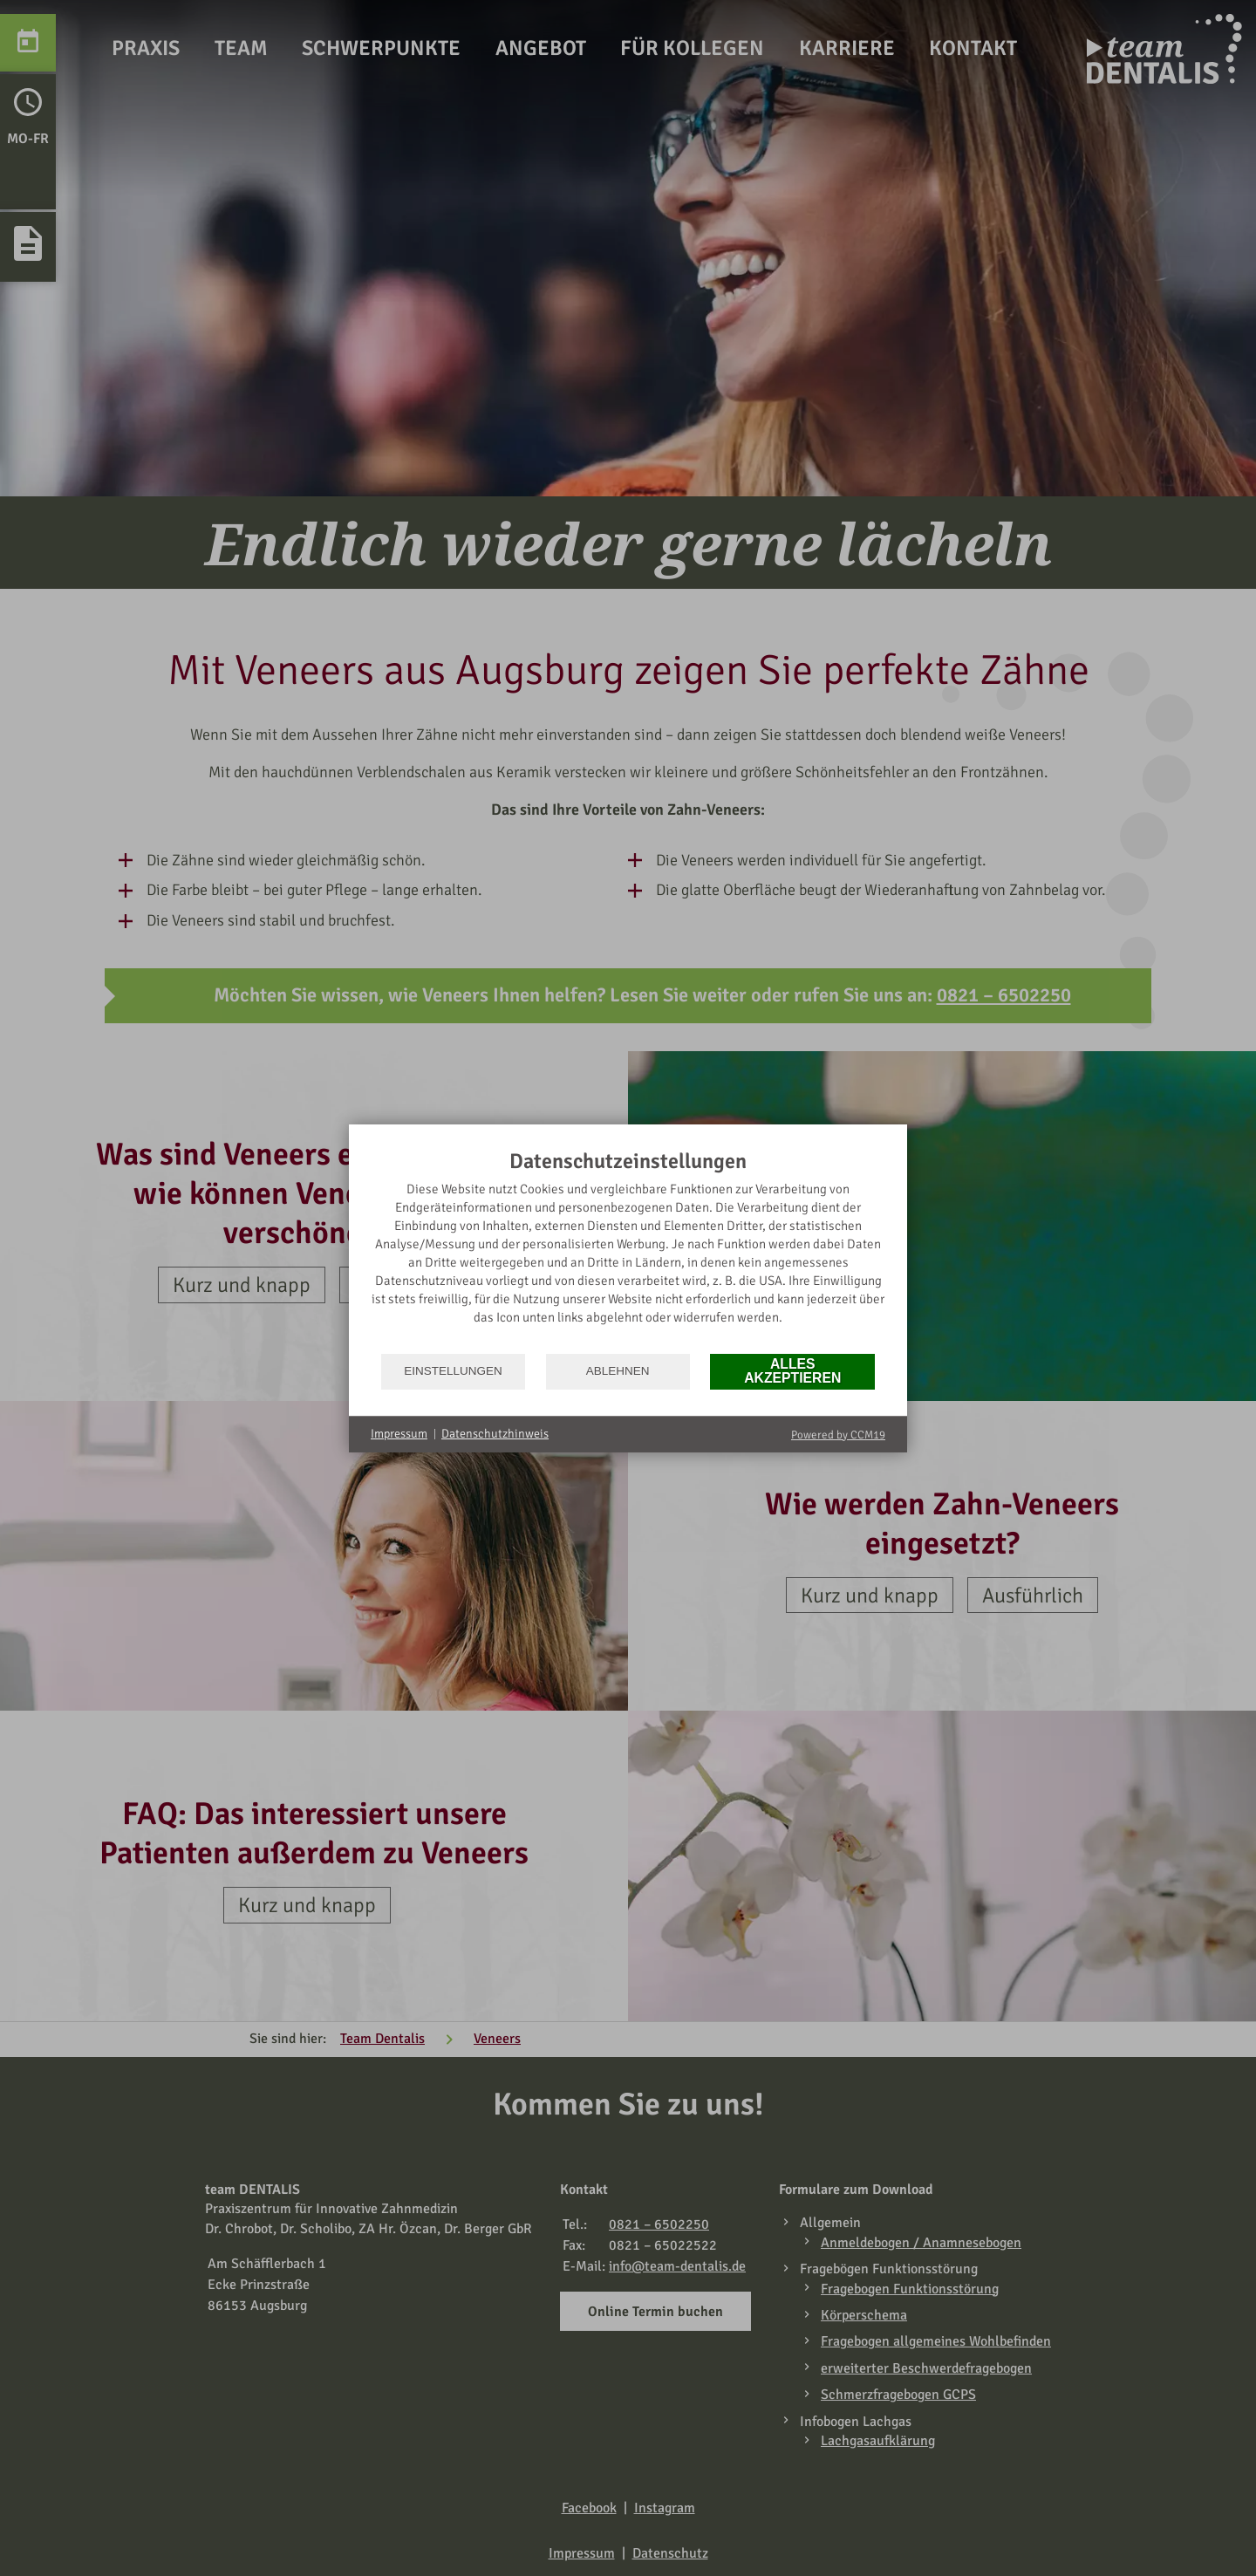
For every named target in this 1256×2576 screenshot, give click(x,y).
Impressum (399, 1433)
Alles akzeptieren (792, 1370)
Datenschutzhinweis (495, 1433)
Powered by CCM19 (838, 1435)
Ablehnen (618, 1370)
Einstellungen (453, 1370)
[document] (628, 1250)
